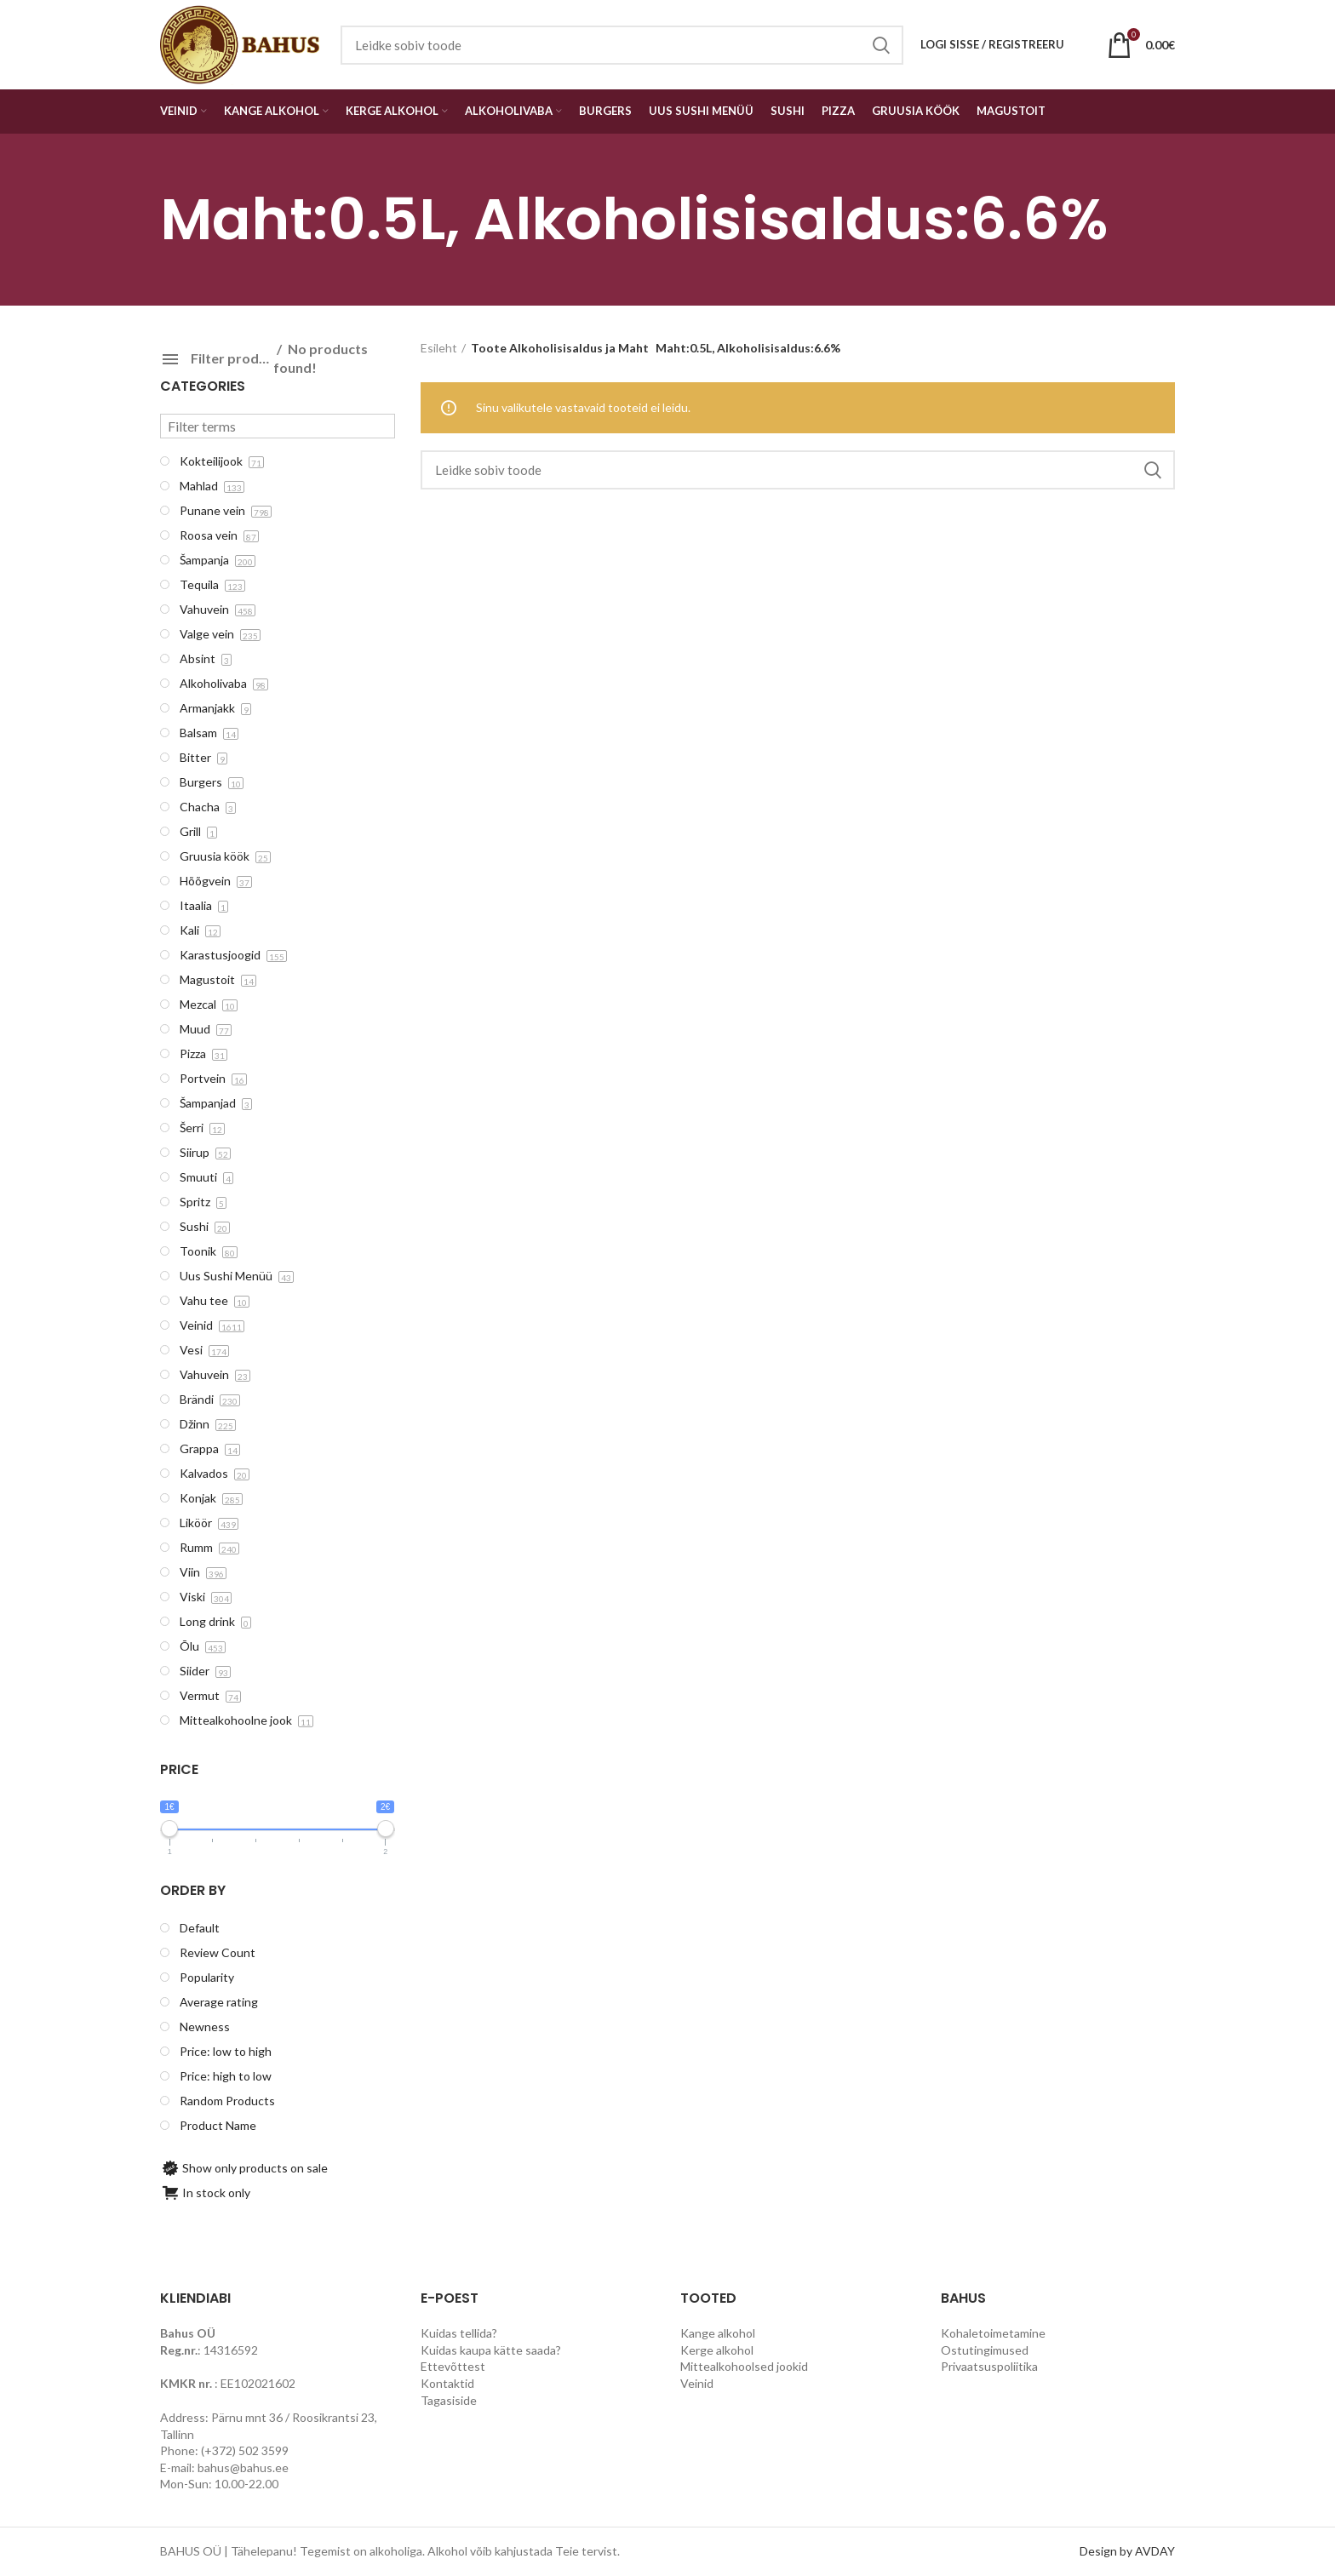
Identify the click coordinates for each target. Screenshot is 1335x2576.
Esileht (439, 348)
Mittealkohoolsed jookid (744, 2366)
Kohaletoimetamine (993, 2333)
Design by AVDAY (1127, 2551)
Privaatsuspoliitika (989, 2366)
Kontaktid (447, 2383)
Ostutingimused (984, 2350)
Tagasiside (449, 2400)
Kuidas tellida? (459, 2333)
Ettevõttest (453, 2366)
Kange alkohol (717, 2333)
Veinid (696, 2383)
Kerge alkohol (716, 2350)
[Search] (798, 469)
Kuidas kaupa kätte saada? (491, 2350)
